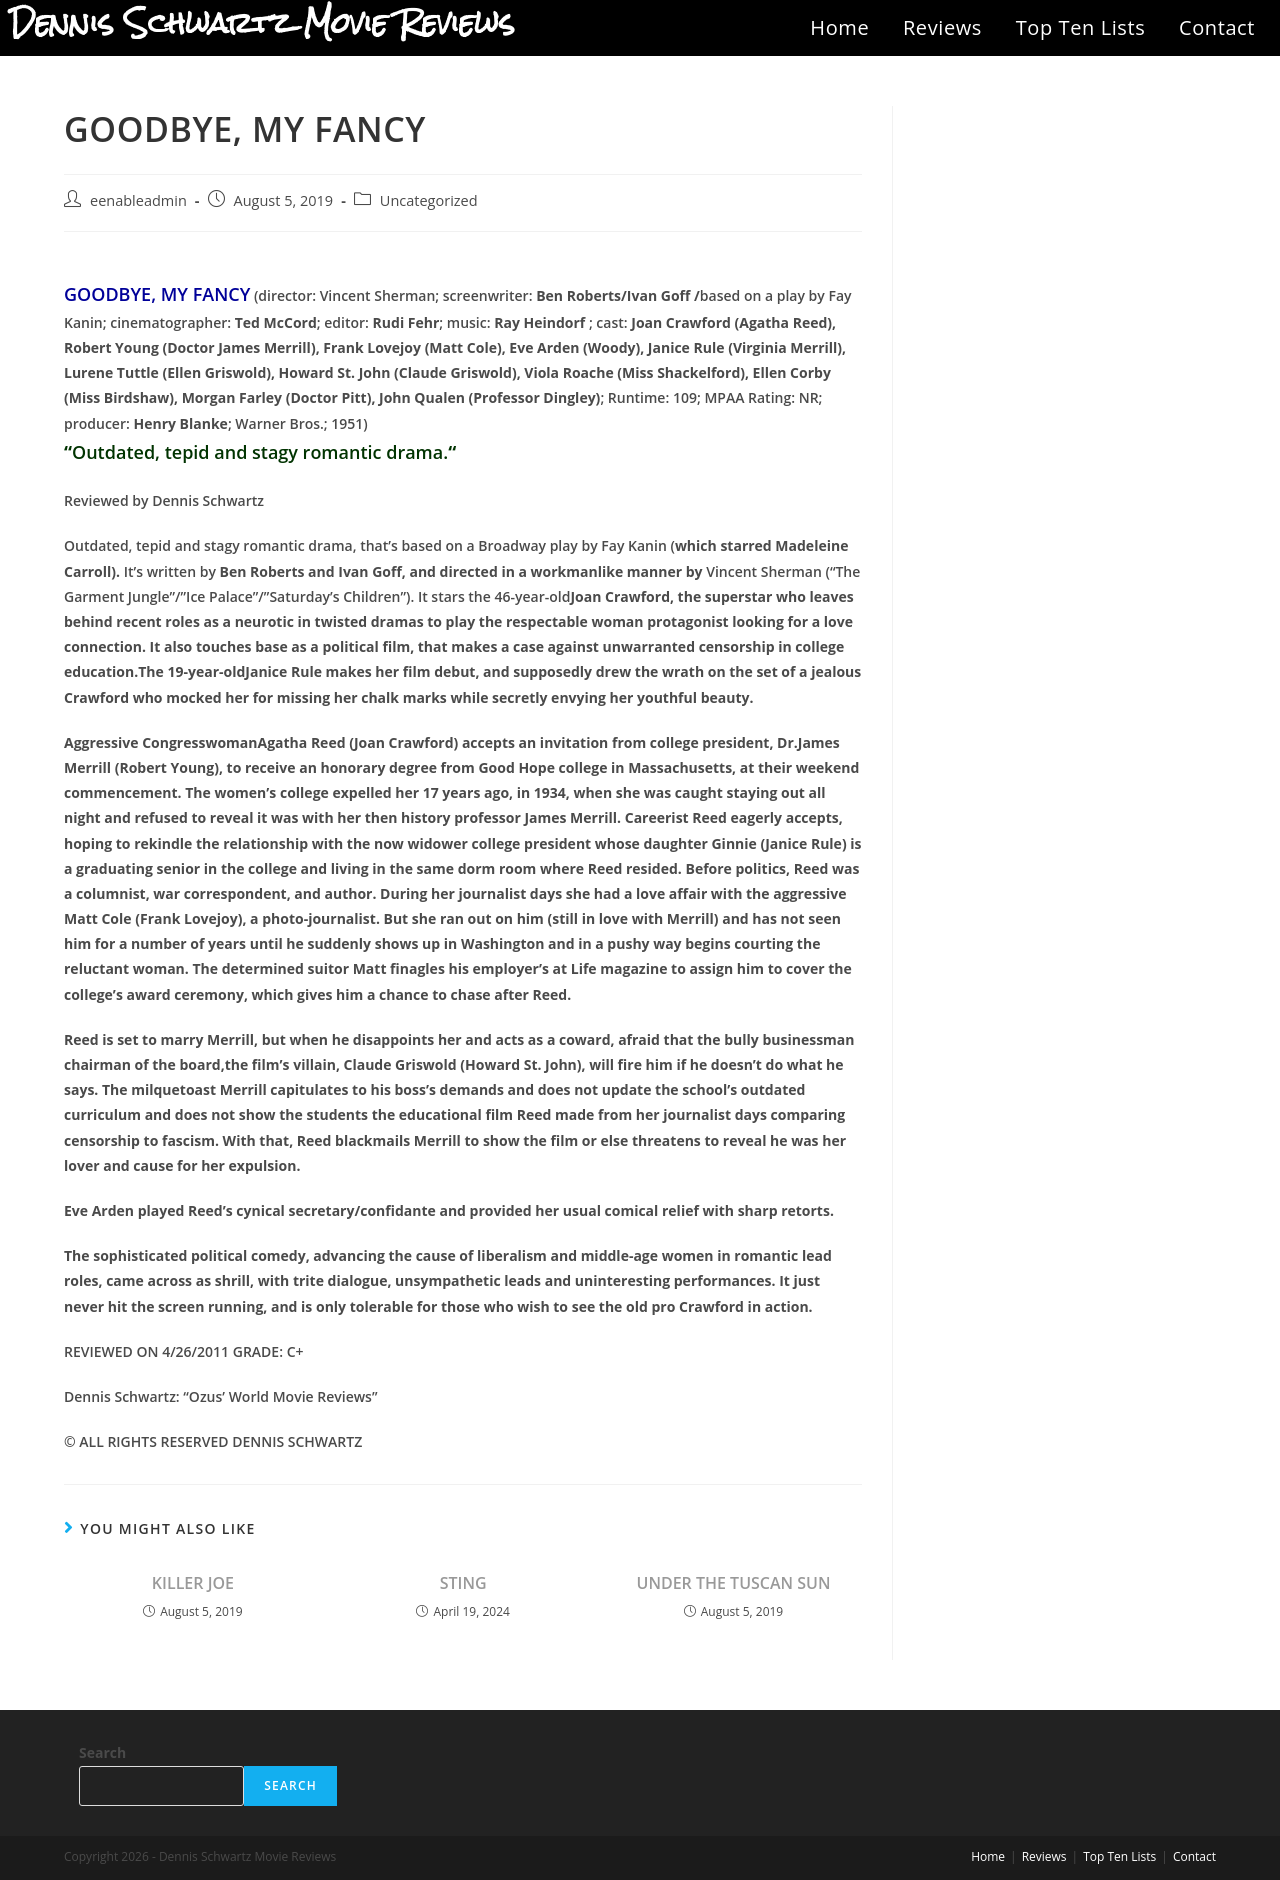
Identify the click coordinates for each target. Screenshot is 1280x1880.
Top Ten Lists (1081, 27)
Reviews (942, 27)
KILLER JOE (193, 1583)
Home (839, 27)
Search (102, 1752)
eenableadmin (138, 200)
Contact (1217, 27)
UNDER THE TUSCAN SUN (734, 1583)
